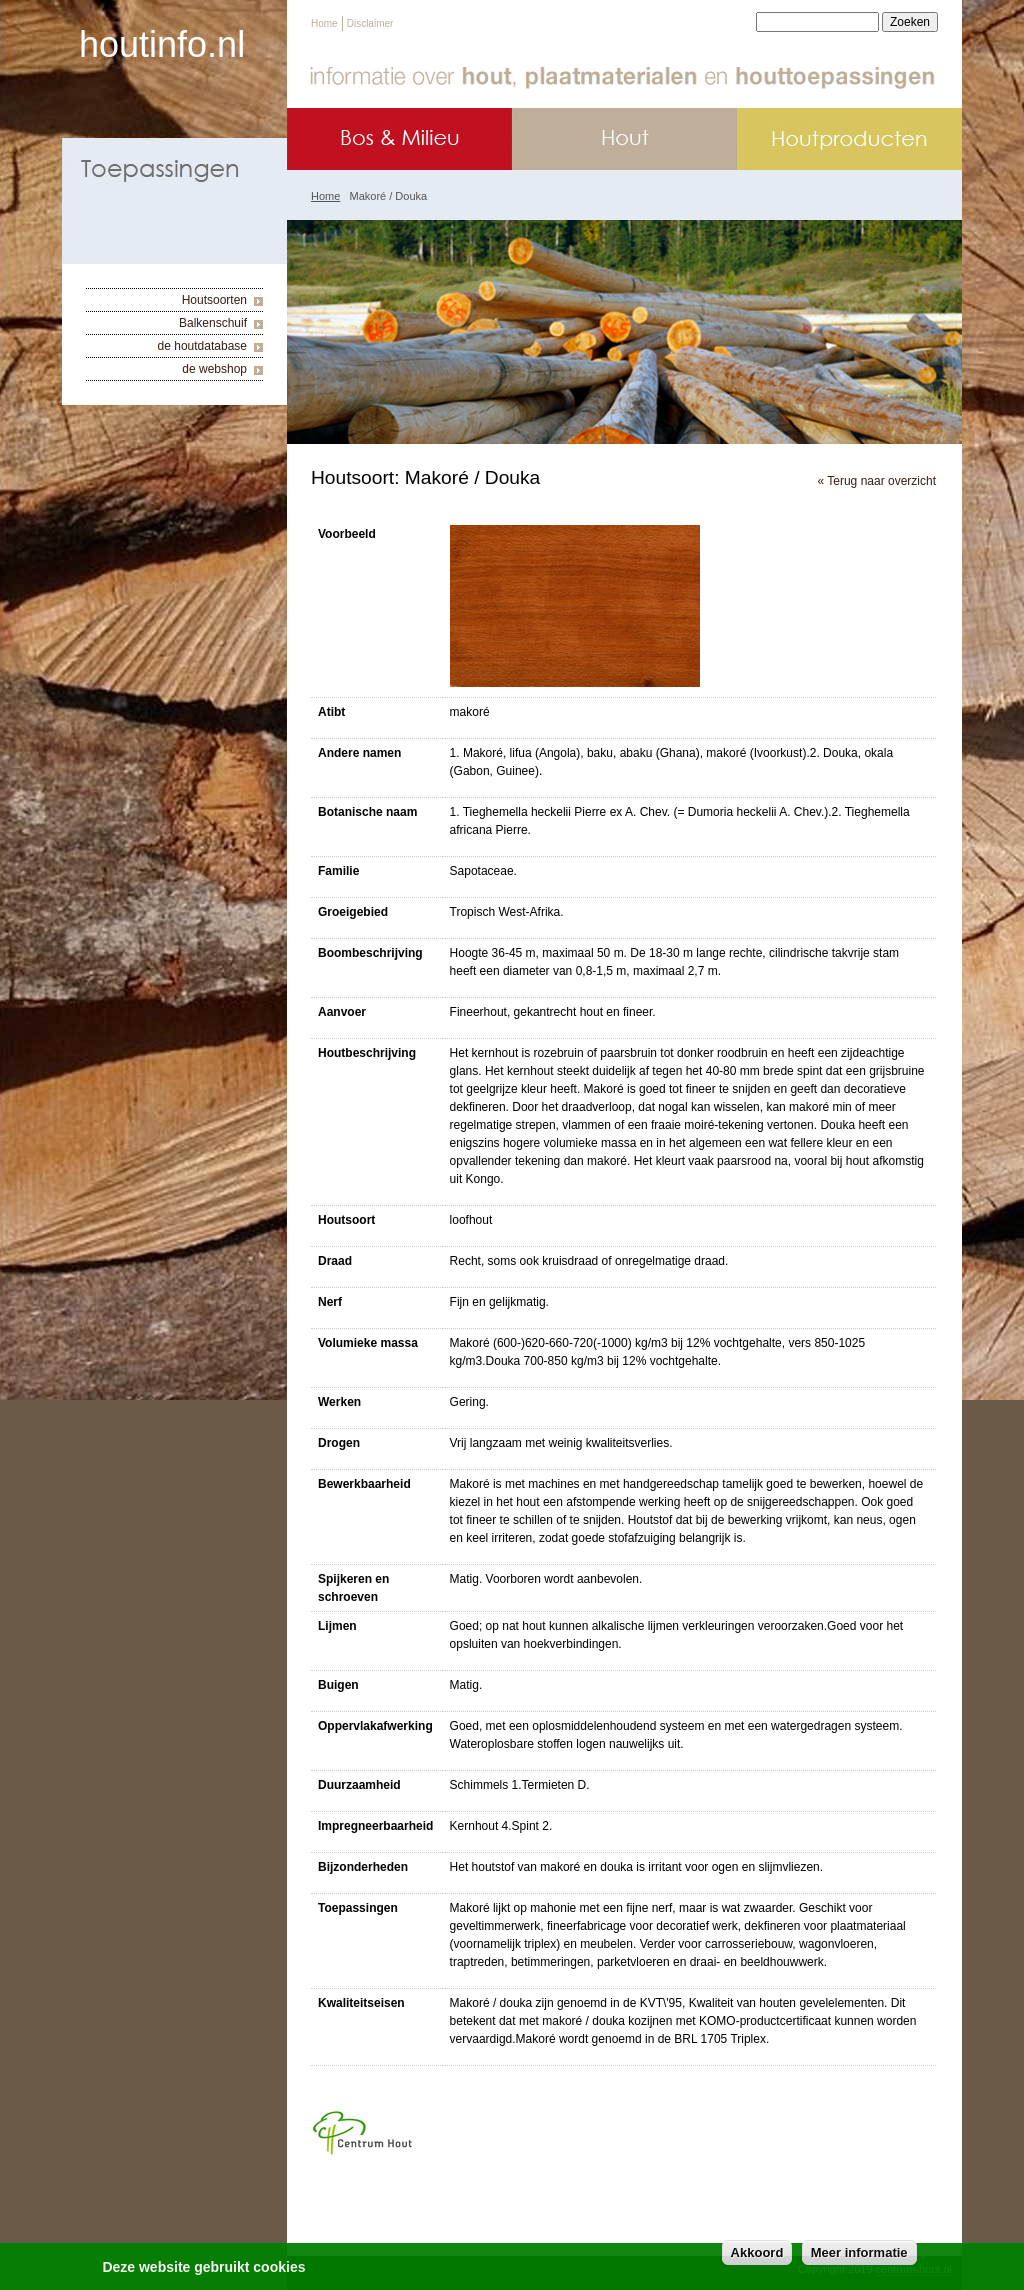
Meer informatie (859, 2256)
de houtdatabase (202, 346)
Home (324, 23)
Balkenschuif (213, 323)
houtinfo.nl (162, 44)
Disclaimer (370, 23)
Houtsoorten (214, 300)
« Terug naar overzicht (876, 481)
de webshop (214, 369)
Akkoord (757, 2256)
